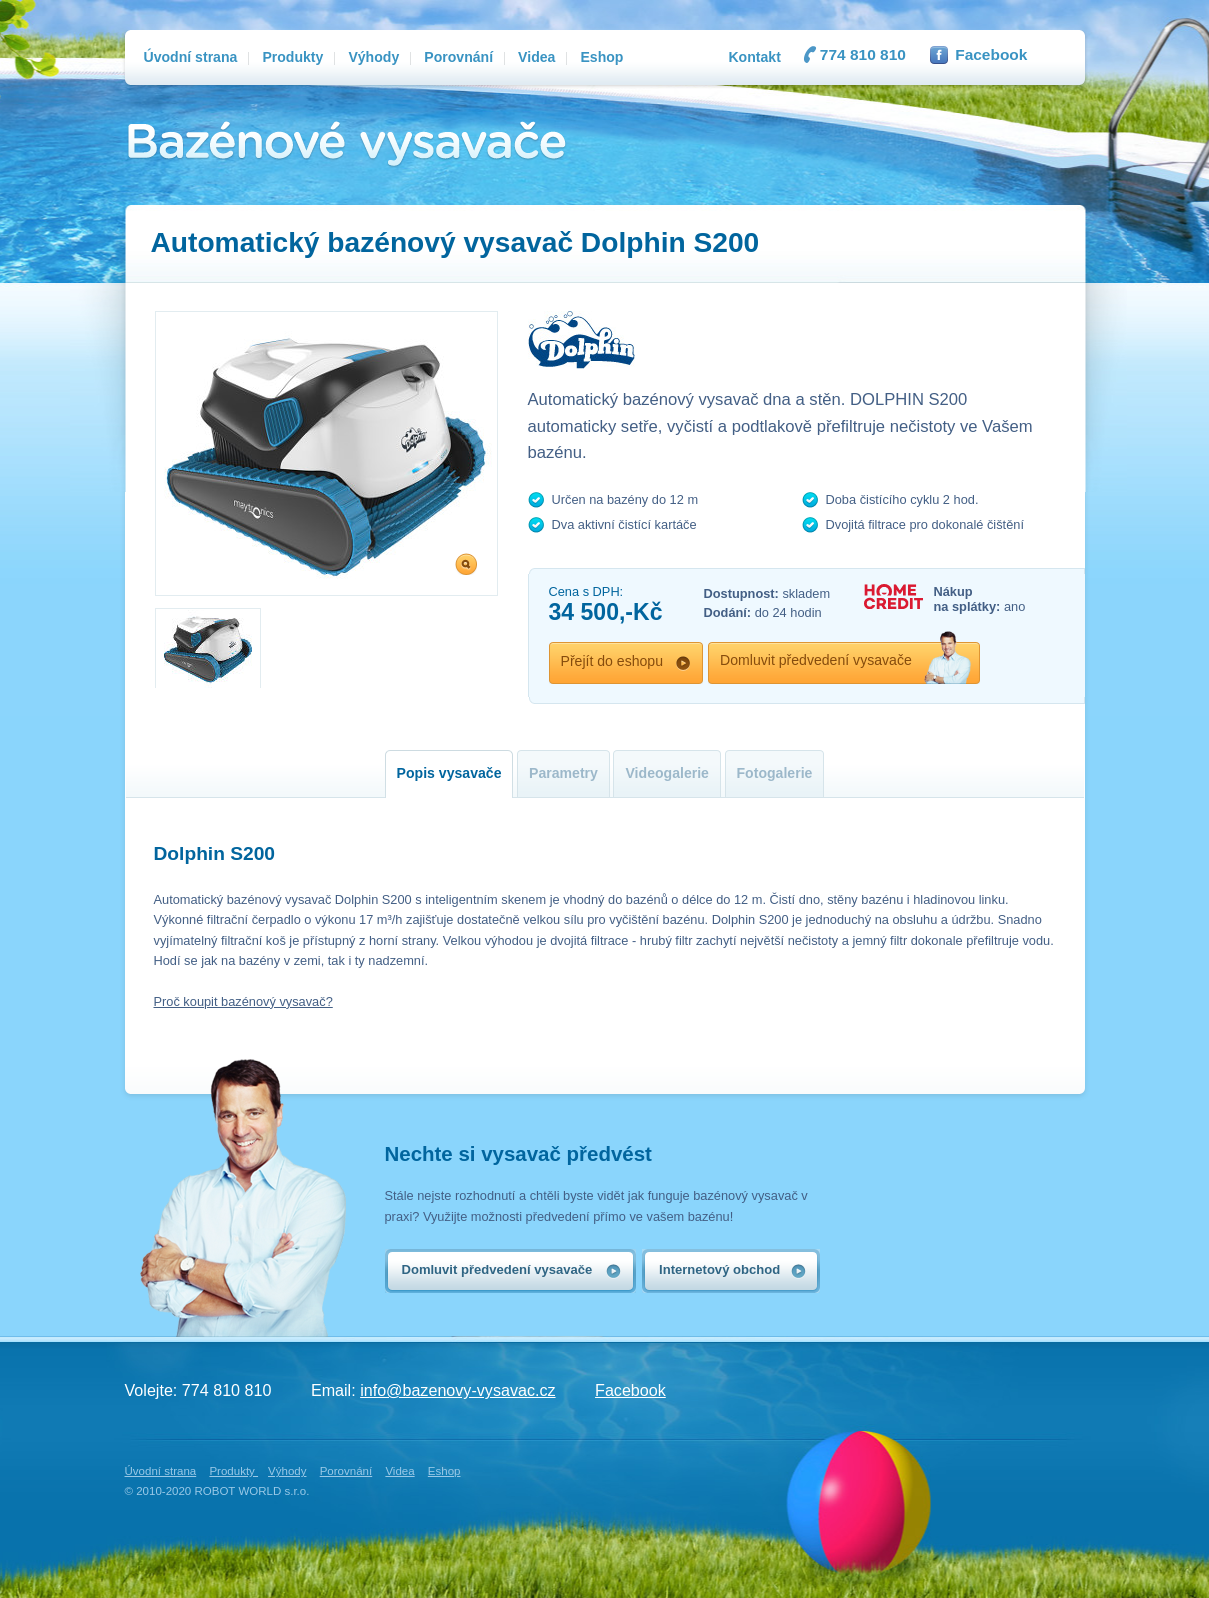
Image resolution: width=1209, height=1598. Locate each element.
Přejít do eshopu (612, 661)
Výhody (287, 1471)
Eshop (444, 1471)
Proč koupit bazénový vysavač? (243, 1001)
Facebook (991, 54)
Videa (399, 1471)
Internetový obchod (719, 1269)
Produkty (233, 1471)
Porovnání (346, 1471)
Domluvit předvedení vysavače (816, 660)
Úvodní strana (161, 1471)
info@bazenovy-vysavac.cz (457, 1390)
